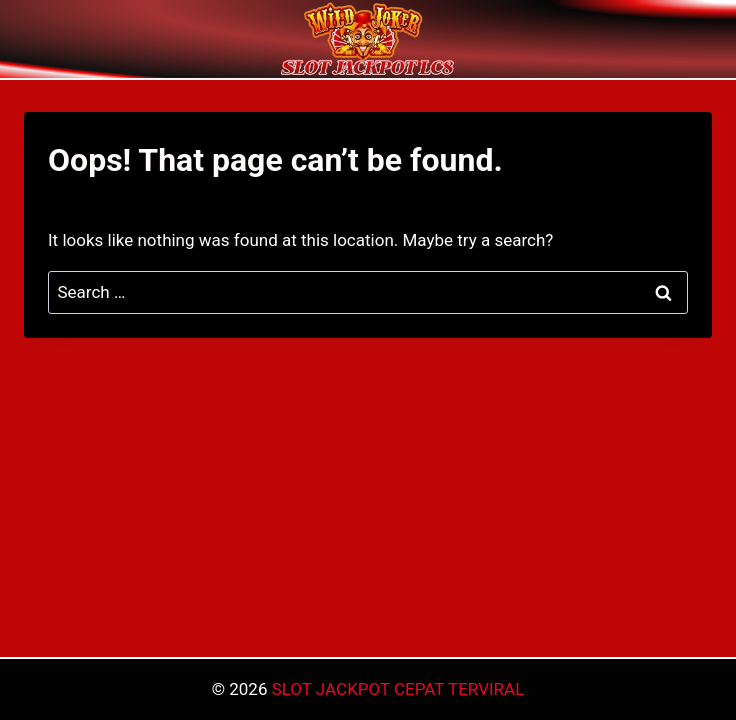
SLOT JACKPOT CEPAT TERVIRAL (398, 689)
